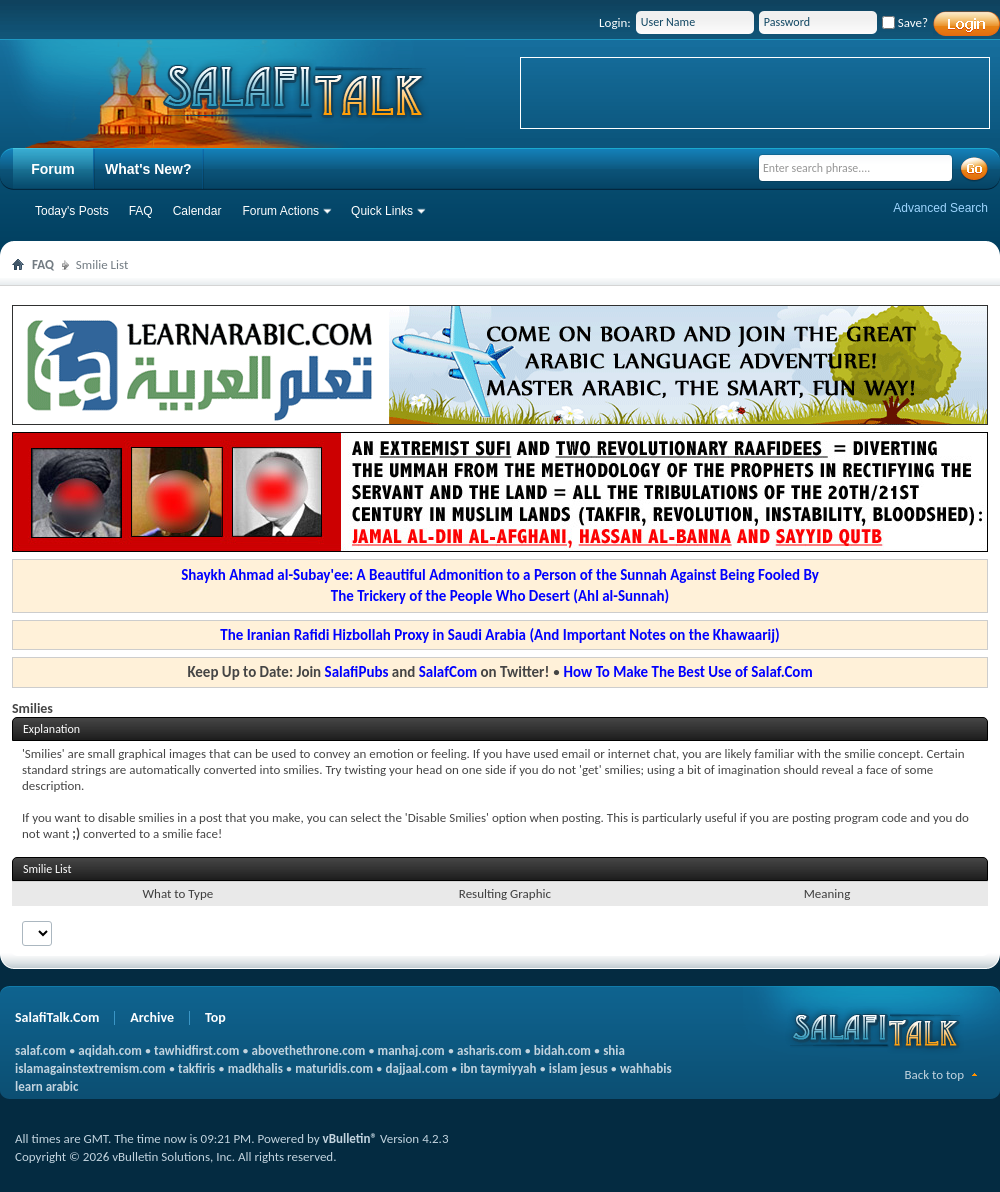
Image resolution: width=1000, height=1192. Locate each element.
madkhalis (255, 1068)
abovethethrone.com (309, 1050)
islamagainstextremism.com (90, 1068)
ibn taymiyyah (498, 1068)
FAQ (141, 211)
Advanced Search (940, 208)
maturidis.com (334, 1068)
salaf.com (40, 1050)
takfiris (196, 1068)
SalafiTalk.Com (57, 1017)
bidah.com (562, 1050)
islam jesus (578, 1068)
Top (215, 1017)
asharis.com (489, 1050)
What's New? (148, 169)
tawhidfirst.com (196, 1050)
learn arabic (46, 1086)
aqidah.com (109, 1050)
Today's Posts (72, 211)
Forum (53, 169)
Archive (152, 1017)
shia (614, 1050)
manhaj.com (411, 1050)
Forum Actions (280, 211)
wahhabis (646, 1068)
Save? (905, 22)
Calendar (197, 211)
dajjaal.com (417, 1068)
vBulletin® (350, 1138)
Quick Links (382, 211)
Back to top (934, 1074)
